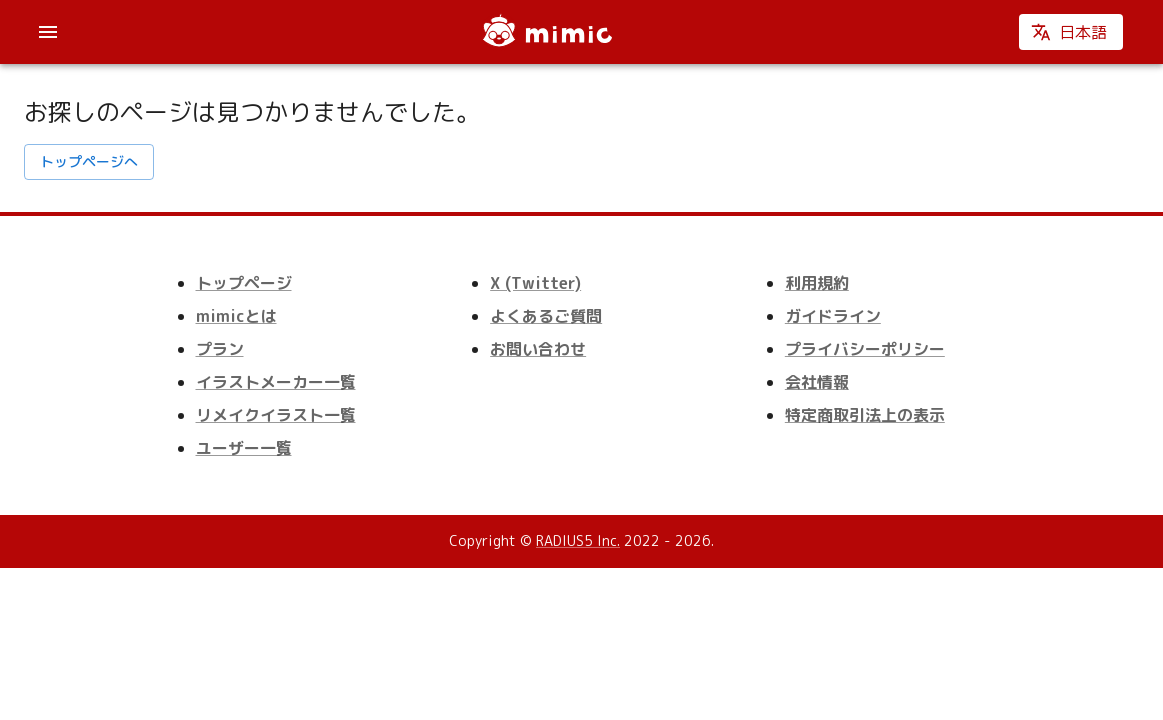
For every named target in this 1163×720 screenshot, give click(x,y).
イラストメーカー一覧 (276, 382)
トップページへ (89, 162)
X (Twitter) (535, 283)
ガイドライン (833, 316)
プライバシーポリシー (865, 349)
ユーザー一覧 (244, 448)
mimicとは (236, 316)
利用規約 (817, 283)
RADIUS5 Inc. (578, 540)
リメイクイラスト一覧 (276, 415)
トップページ (244, 283)
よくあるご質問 (546, 316)
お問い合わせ (538, 349)
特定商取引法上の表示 (865, 415)
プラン (220, 349)
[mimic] (546, 32)
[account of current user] (48, 32)
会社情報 (817, 382)
